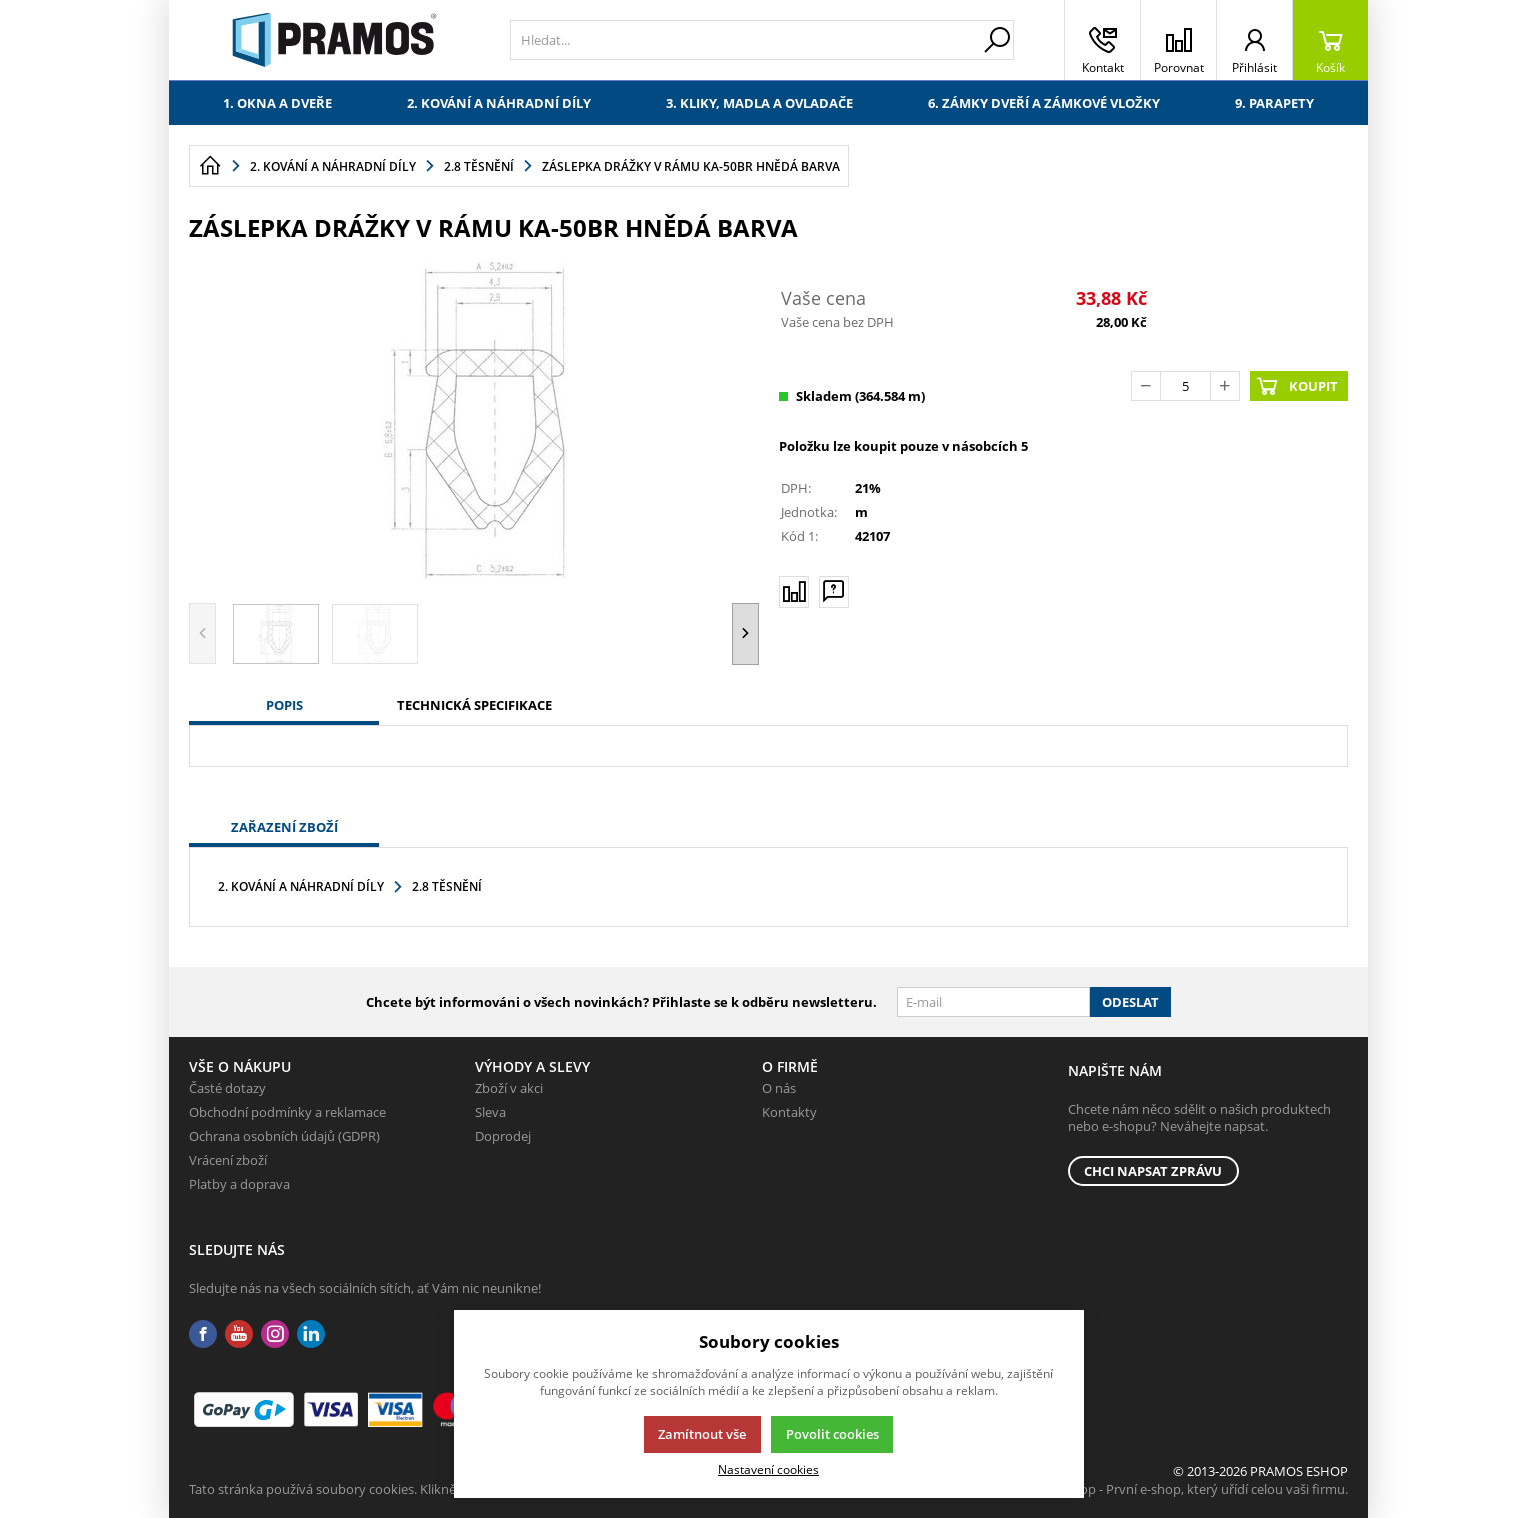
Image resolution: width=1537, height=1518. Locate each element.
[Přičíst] (1225, 386)
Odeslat (1130, 1002)
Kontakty (789, 1112)
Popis (284, 705)
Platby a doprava (239, 1184)
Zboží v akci (509, 1088)
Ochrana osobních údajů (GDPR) (284, 1136)
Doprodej (503, 1136)
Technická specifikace (474, 705)
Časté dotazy (227, 1088)
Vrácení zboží (228, 1160)
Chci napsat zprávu (1153, 1171)
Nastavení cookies (768, 1469)
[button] (745, 633)
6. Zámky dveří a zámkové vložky (1044, 103)
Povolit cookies (832, 1434)
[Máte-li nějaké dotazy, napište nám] (834, 591)
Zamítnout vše (702, 1434)
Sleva (490, 1112)
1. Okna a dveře (277, 103)
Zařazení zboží (284, 827)
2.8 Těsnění (447, 886)
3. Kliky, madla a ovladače (759, 103)
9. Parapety (1274, 103)
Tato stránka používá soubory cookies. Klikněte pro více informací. (384, 1489)
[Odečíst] (1146, 386)
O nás (779, 1088)
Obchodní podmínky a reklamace (287, 1112)
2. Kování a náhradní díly (499, 103)
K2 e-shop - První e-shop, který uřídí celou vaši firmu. (1192, 1489)
